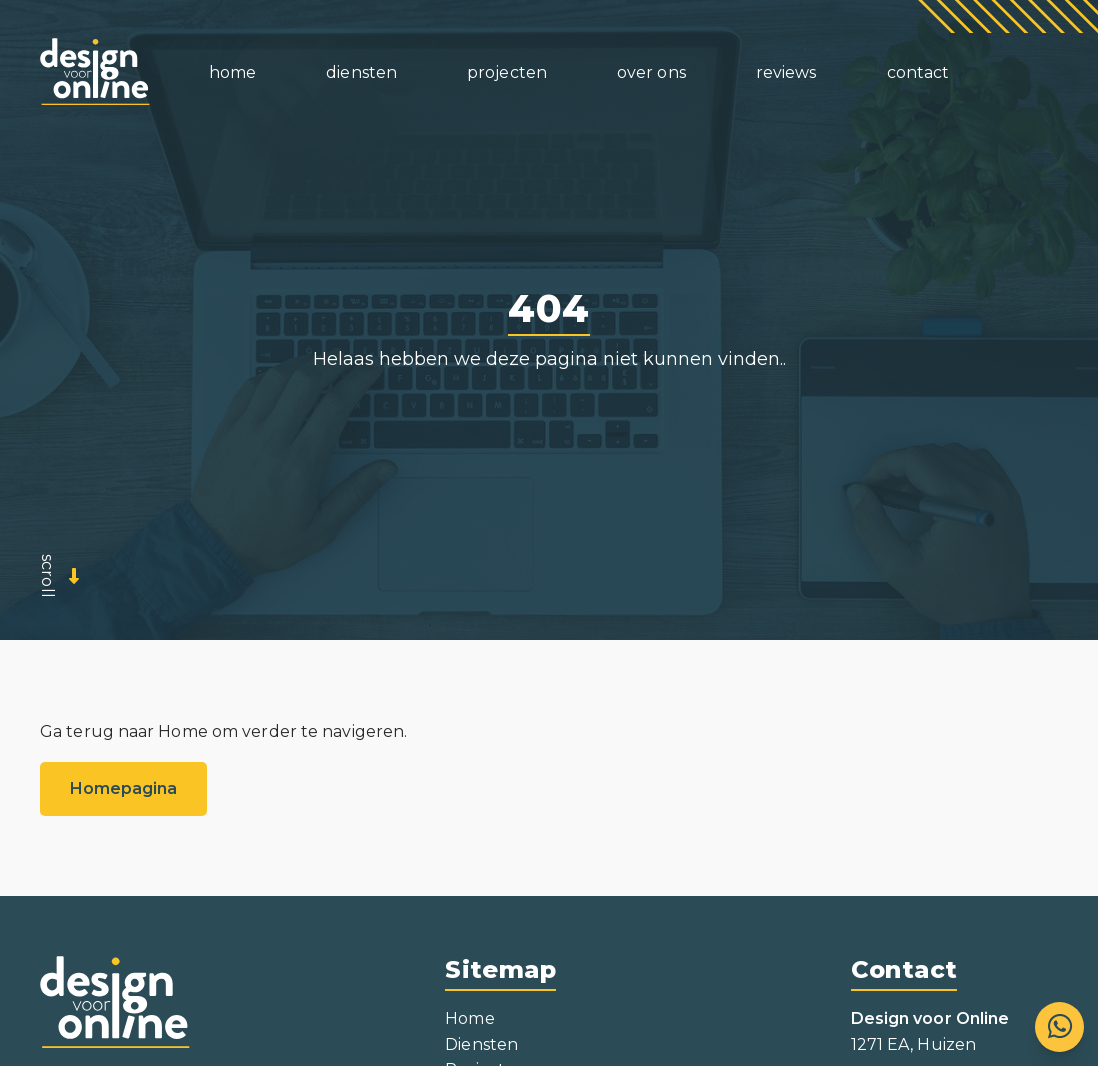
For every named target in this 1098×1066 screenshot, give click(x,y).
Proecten (507, 72)
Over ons (651, 72)
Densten (361, 72)
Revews (786, 72)
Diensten (481, 1044)
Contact (918, 72)
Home (232, 72)
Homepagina (123, 788)
